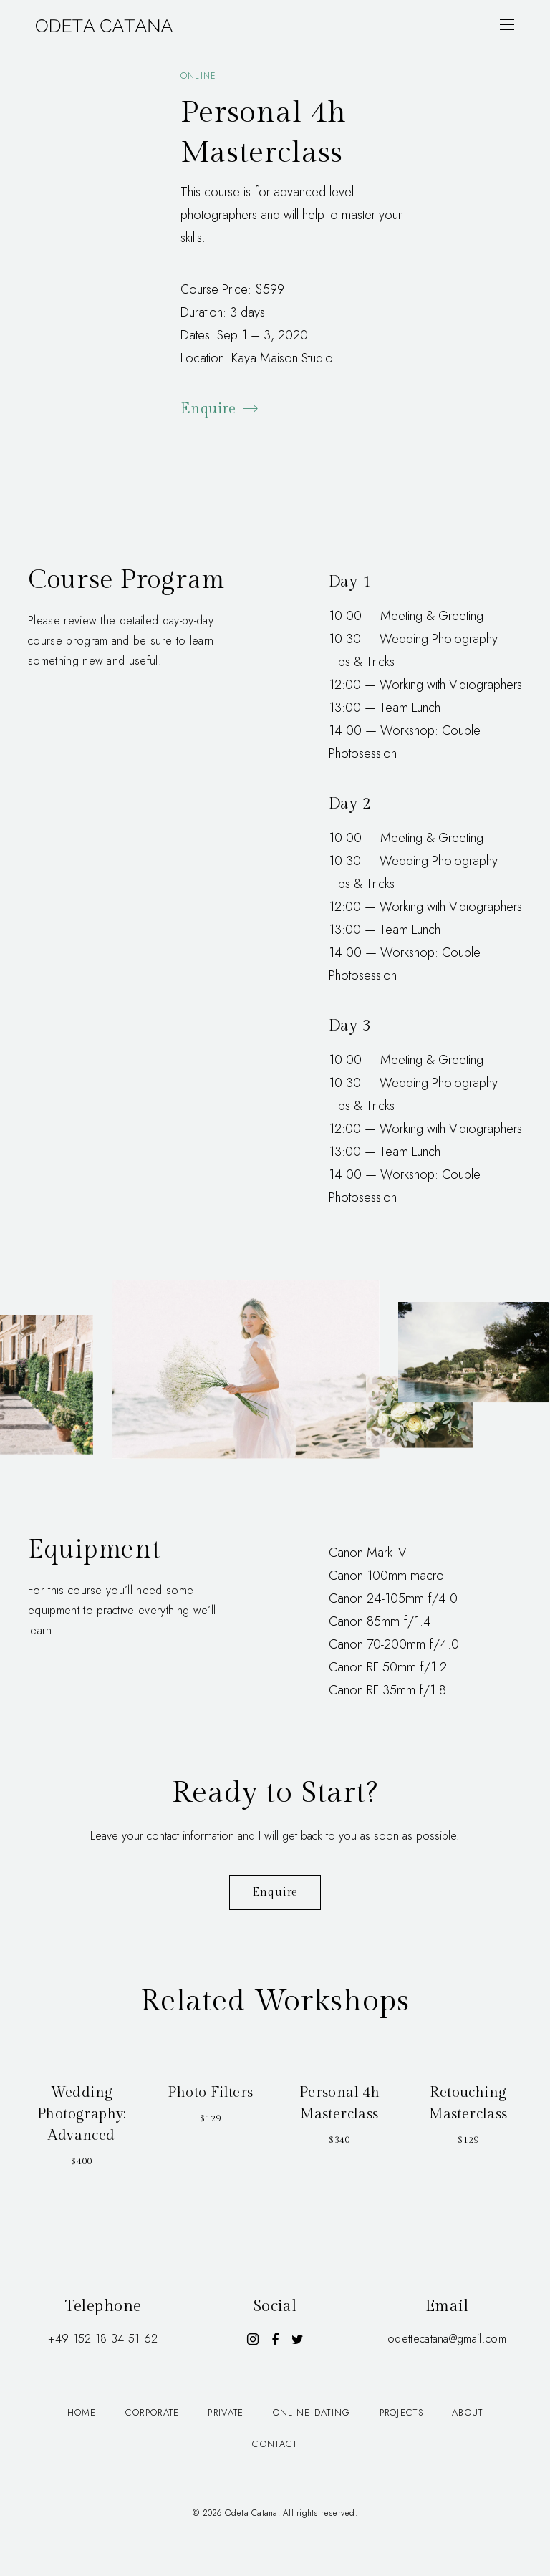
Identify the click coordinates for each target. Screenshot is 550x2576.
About (467, 2412)
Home (82, 2412)
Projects (401, 2412)
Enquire (220, 409)
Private (225, 2412)
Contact (274, 2444)
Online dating (312, 2412)
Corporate (152, 2412)
